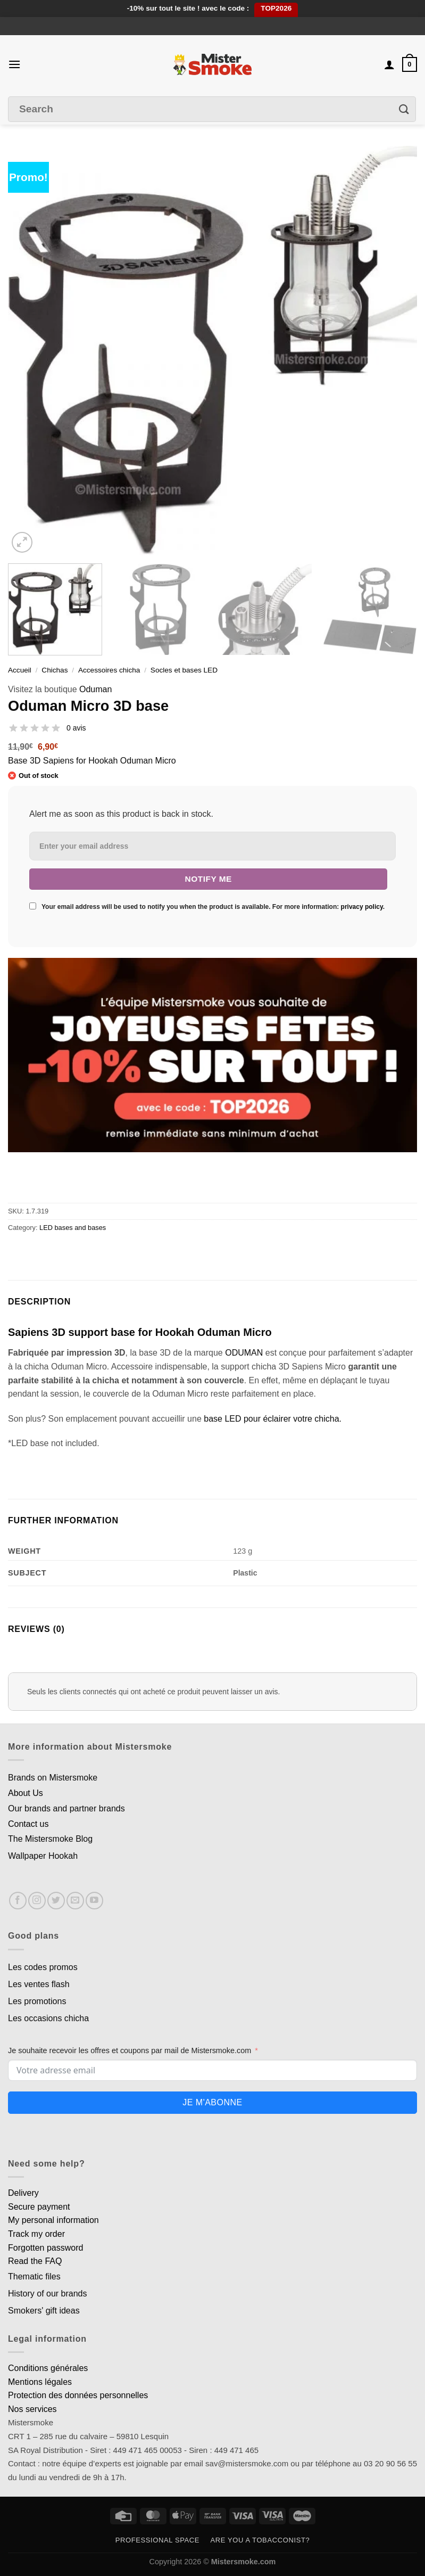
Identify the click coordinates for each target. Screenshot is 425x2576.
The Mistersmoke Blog (50, 1838)
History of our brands (47, 2293)
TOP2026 (276, 8)
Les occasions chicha (48, 2018)
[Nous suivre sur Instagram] (37, 1900)
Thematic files (34, 2276)
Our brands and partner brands (66, 1808)
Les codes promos (43, 1967)
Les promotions (37, 2001)
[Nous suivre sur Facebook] (18, 1900)
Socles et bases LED (184, 670)
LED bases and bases (72, 1228)
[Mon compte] (389, 64)
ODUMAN (244, 1352)
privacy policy (362, 906)
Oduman (95, 689)
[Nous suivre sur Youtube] (94, 1900)
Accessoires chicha (109, 670)
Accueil (19, 670)
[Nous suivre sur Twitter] (56, 1900)
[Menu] (14, 64)
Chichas (54, 670)
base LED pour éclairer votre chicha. (272, 1418)
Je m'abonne (212, 2102)
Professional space (157, 2540)
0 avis (76, 728)
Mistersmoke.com (243, 2561)
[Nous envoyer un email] (75, 1900)
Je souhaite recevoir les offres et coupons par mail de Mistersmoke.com (129, 2050)
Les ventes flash (39, 1984)
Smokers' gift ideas (44, 2310)
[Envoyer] (404, 109)
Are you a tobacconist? (260, 2540)
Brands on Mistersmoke (52, 1777)
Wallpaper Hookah (43, 1855)
